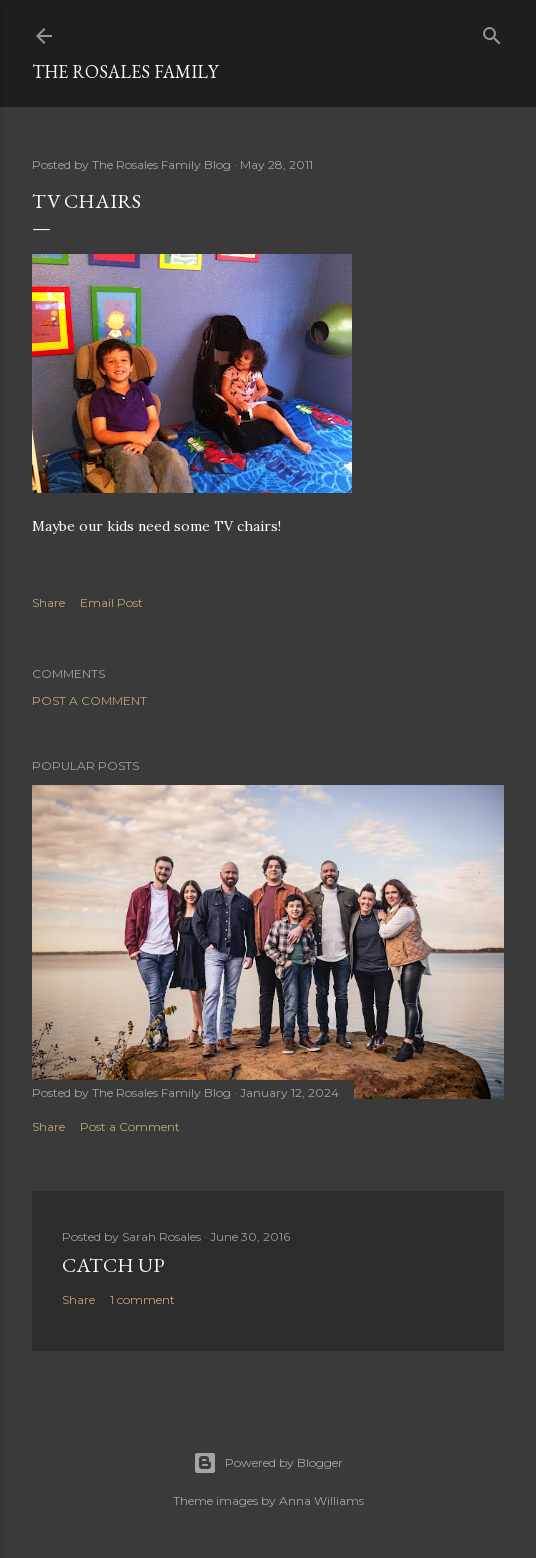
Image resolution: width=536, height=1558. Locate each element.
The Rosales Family (125, 71)
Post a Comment (89, 700)
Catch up (113, 1265)
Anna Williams (321, 1500)
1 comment (142, 1299)
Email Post (111, 602)
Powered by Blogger (268, 1463)
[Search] (492, 31)
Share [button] (48, 602)
